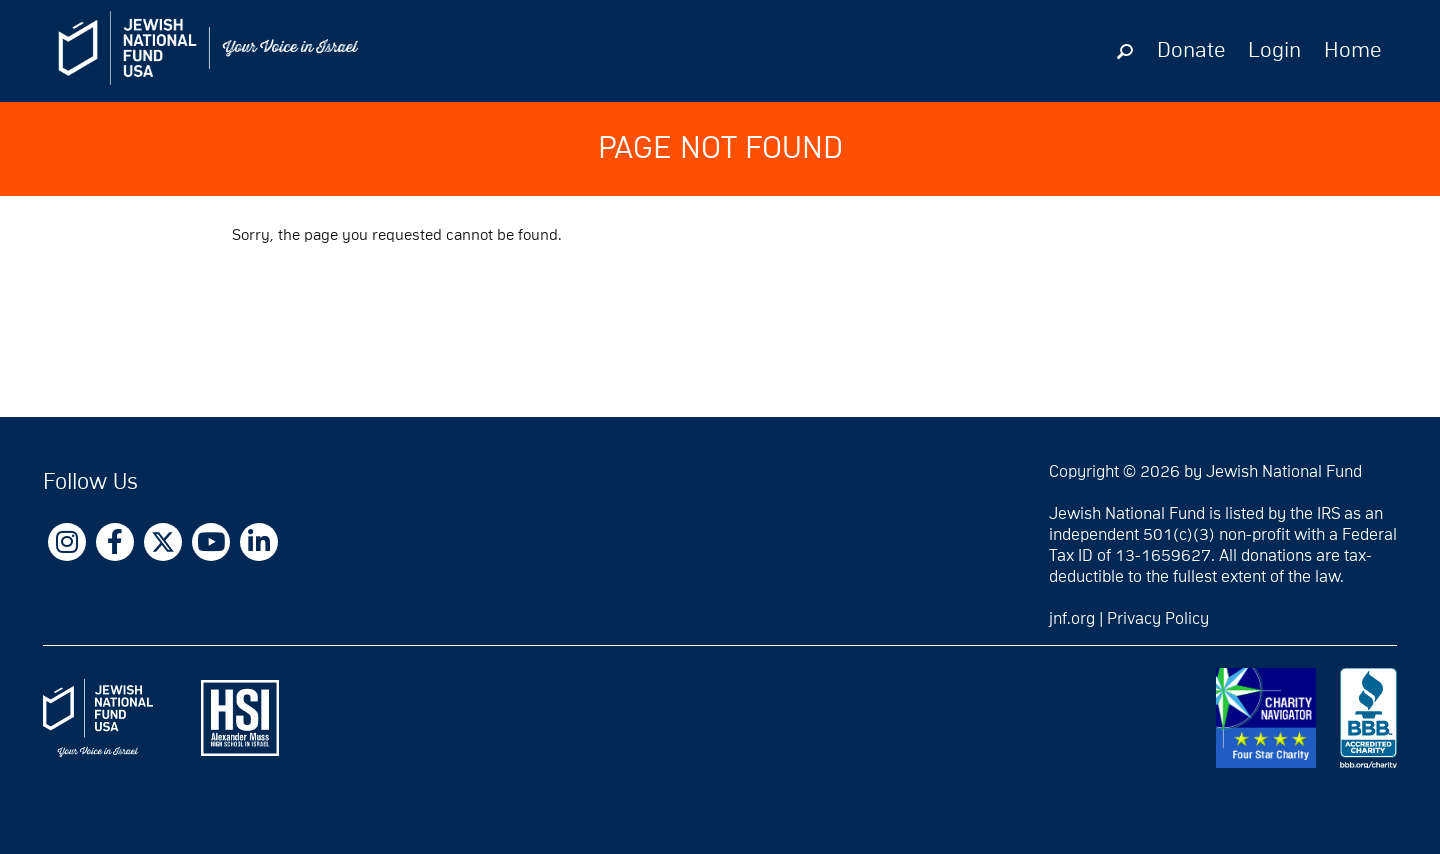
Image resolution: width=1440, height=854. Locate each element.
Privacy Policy (1158, 619)
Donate (1191, 51)
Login (1274, 51)
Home (1352, 51)
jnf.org (1072, 619)
